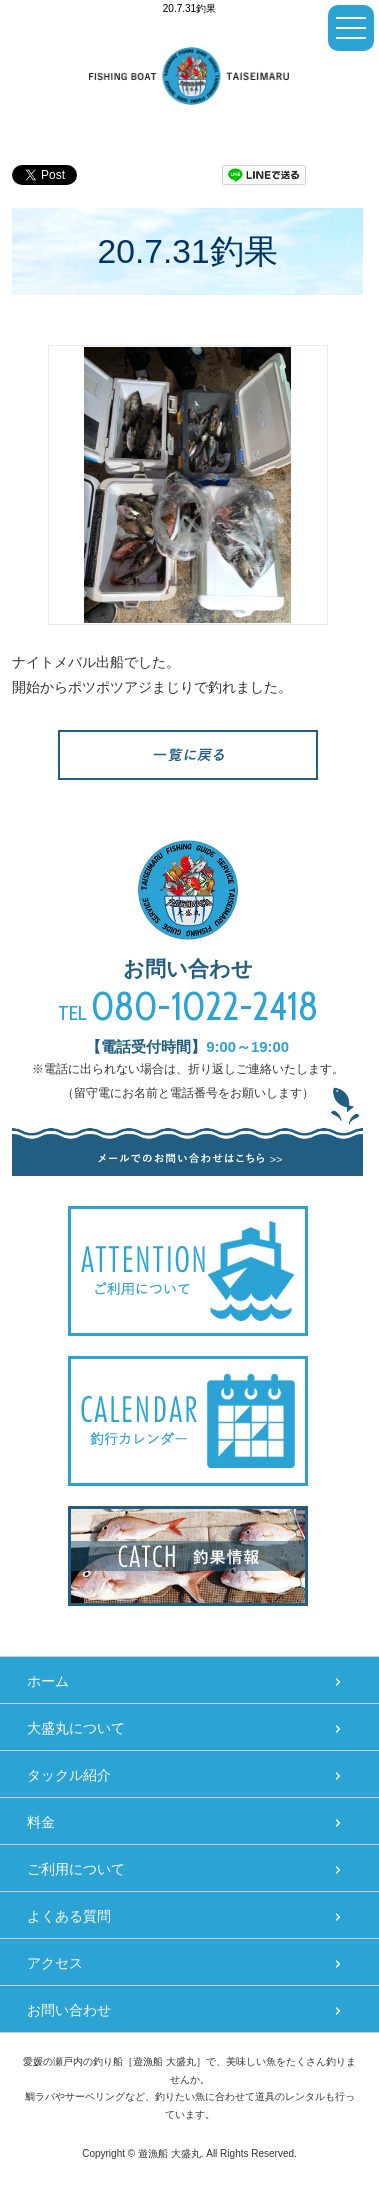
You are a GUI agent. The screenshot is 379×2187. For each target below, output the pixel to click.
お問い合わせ (69, 2010)
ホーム (48, 1681)
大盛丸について (76, 1728)
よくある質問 (69, 1916)
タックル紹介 (69, 1775)
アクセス (55, 1963)
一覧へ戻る (188, 755)
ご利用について (76, 1869)
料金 (41, 1822)
